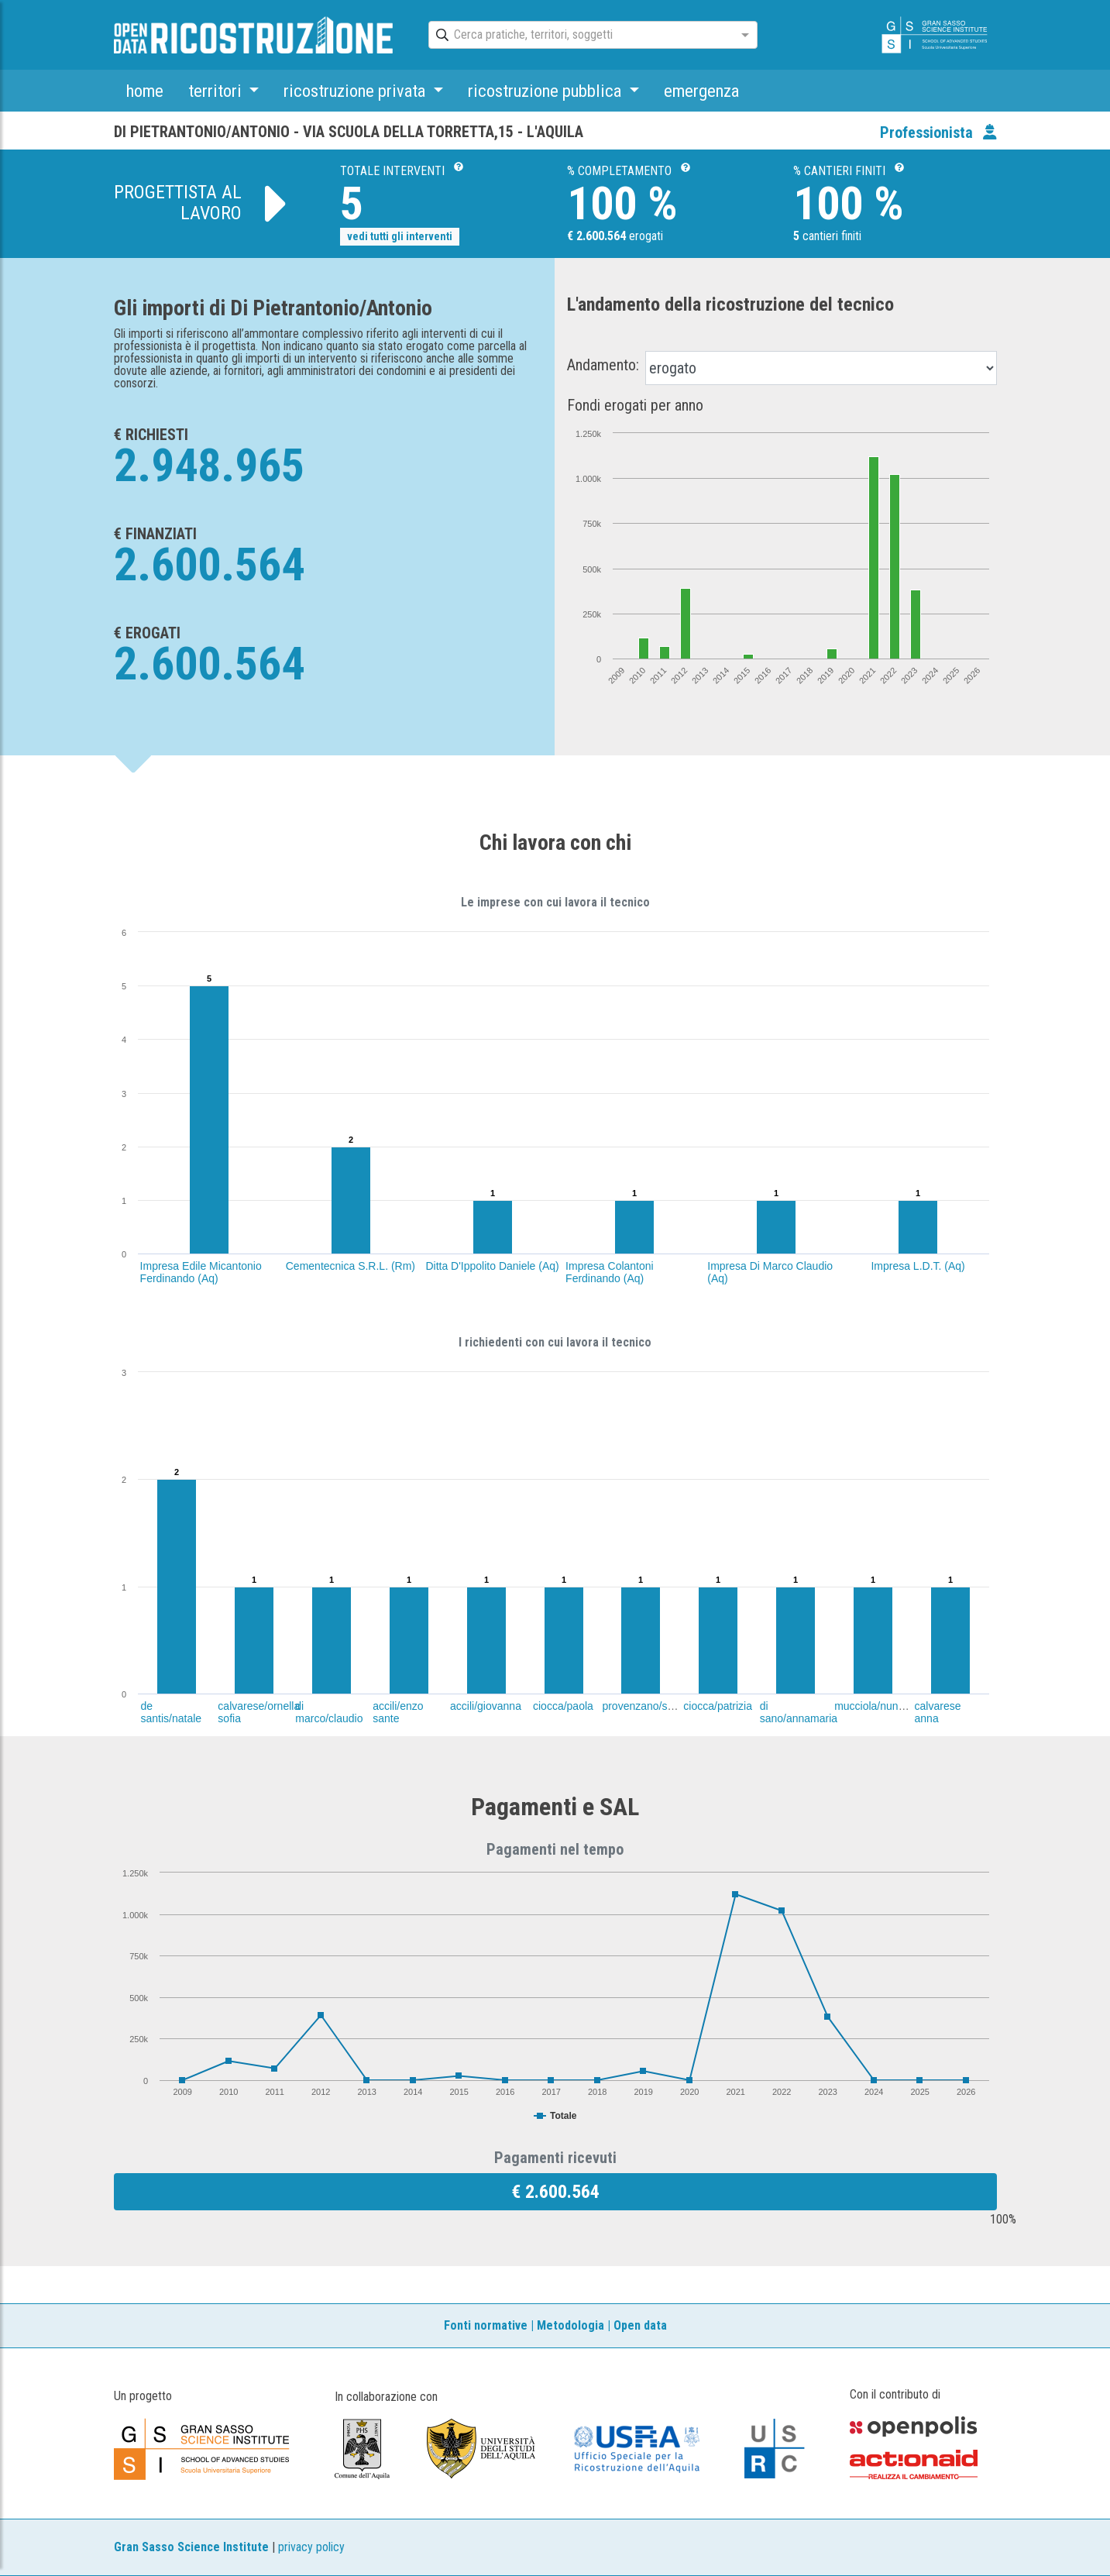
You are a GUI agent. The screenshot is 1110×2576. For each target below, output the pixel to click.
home (144, 91)
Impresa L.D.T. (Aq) (917, 1266)
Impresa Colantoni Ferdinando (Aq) (609, 1272)
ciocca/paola (563, 1706)
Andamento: (603, 365)
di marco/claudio (329, 1712)
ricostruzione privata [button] (356, 91)
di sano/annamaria (798, 1712)
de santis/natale (170, 1712)
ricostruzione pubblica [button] (546, 91)
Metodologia (570, 2325)
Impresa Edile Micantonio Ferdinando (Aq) (201, 1272)
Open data (640, 2325)
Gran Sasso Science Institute (191, 2547)
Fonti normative (486, 2325)
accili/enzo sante (398, 1712)
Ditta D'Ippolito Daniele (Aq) (491, 1266)
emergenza (701, 91)
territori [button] (217, 91)
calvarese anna (938, 1712)
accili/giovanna (485, 1706)
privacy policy (311, 2547)
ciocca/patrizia (717, 1706)
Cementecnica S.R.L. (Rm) (350, 1266)
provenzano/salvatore (654, 1706)
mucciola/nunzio (873, 1706)
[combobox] (579, 36)
